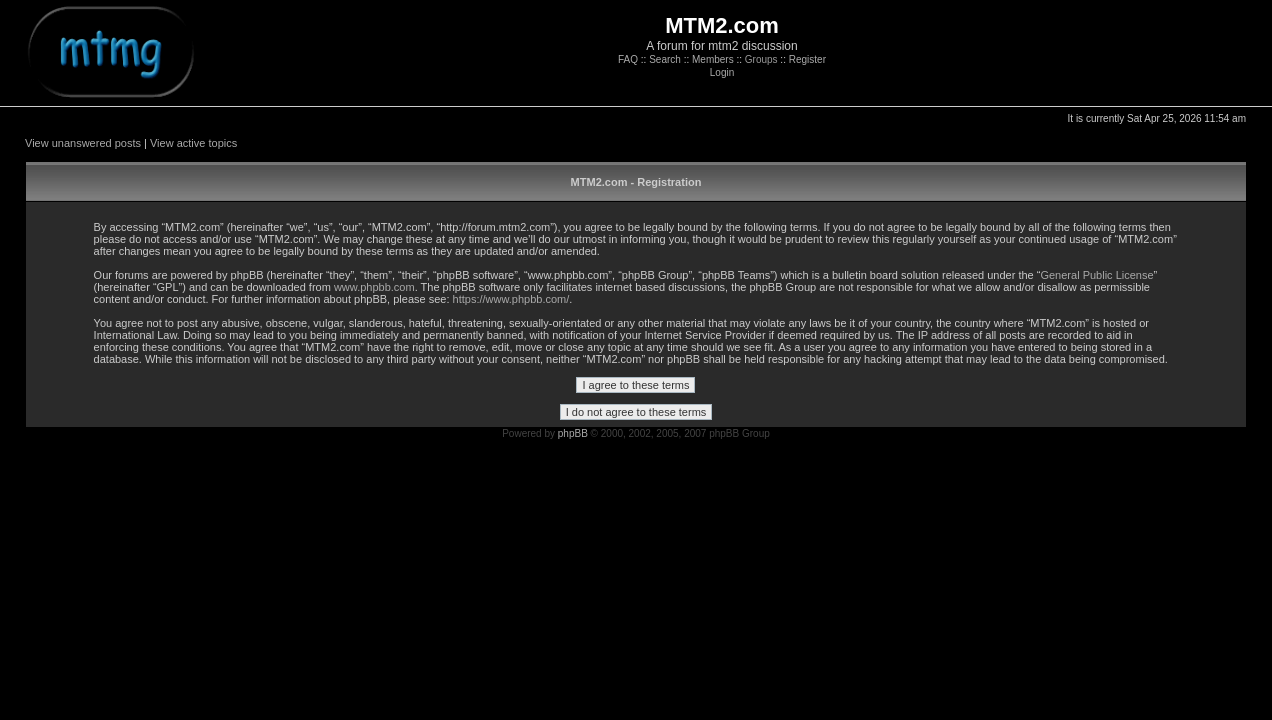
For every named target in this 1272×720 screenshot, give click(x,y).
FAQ (628, 59)
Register (807, 59)
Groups (761, 59)
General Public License (1096, 275)
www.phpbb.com (374, 287)
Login (722, 72)
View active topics (193, 143)
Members (713, 59)
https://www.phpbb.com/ (511, 299)
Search (665, 59)
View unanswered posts (83, 143)
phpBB (573, 433)
